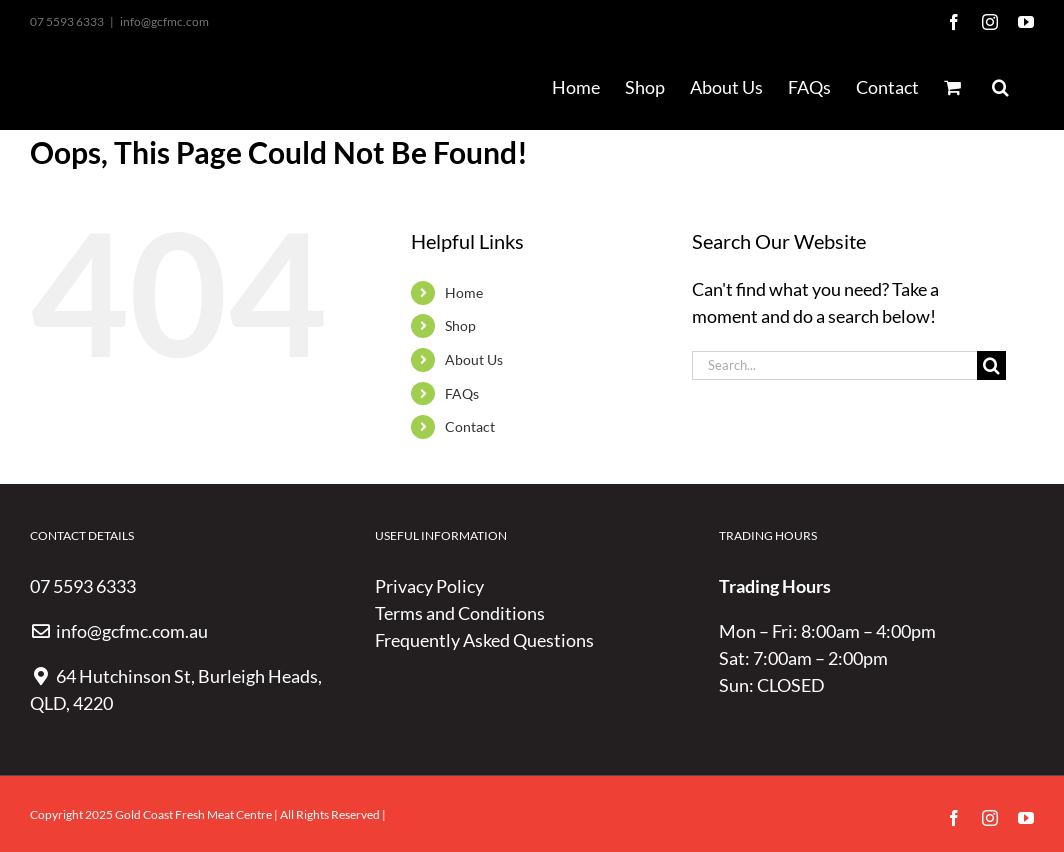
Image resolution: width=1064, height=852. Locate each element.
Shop (460, 325)
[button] (1000, 87)
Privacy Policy (429, 586)
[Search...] (835, 365)
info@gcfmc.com (164, 21)
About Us (474, 359)
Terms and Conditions (460, 613)
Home (464, 292)
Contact (470, 426)
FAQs (462, 393)
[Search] (991, 365)
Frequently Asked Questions (484, 640)
